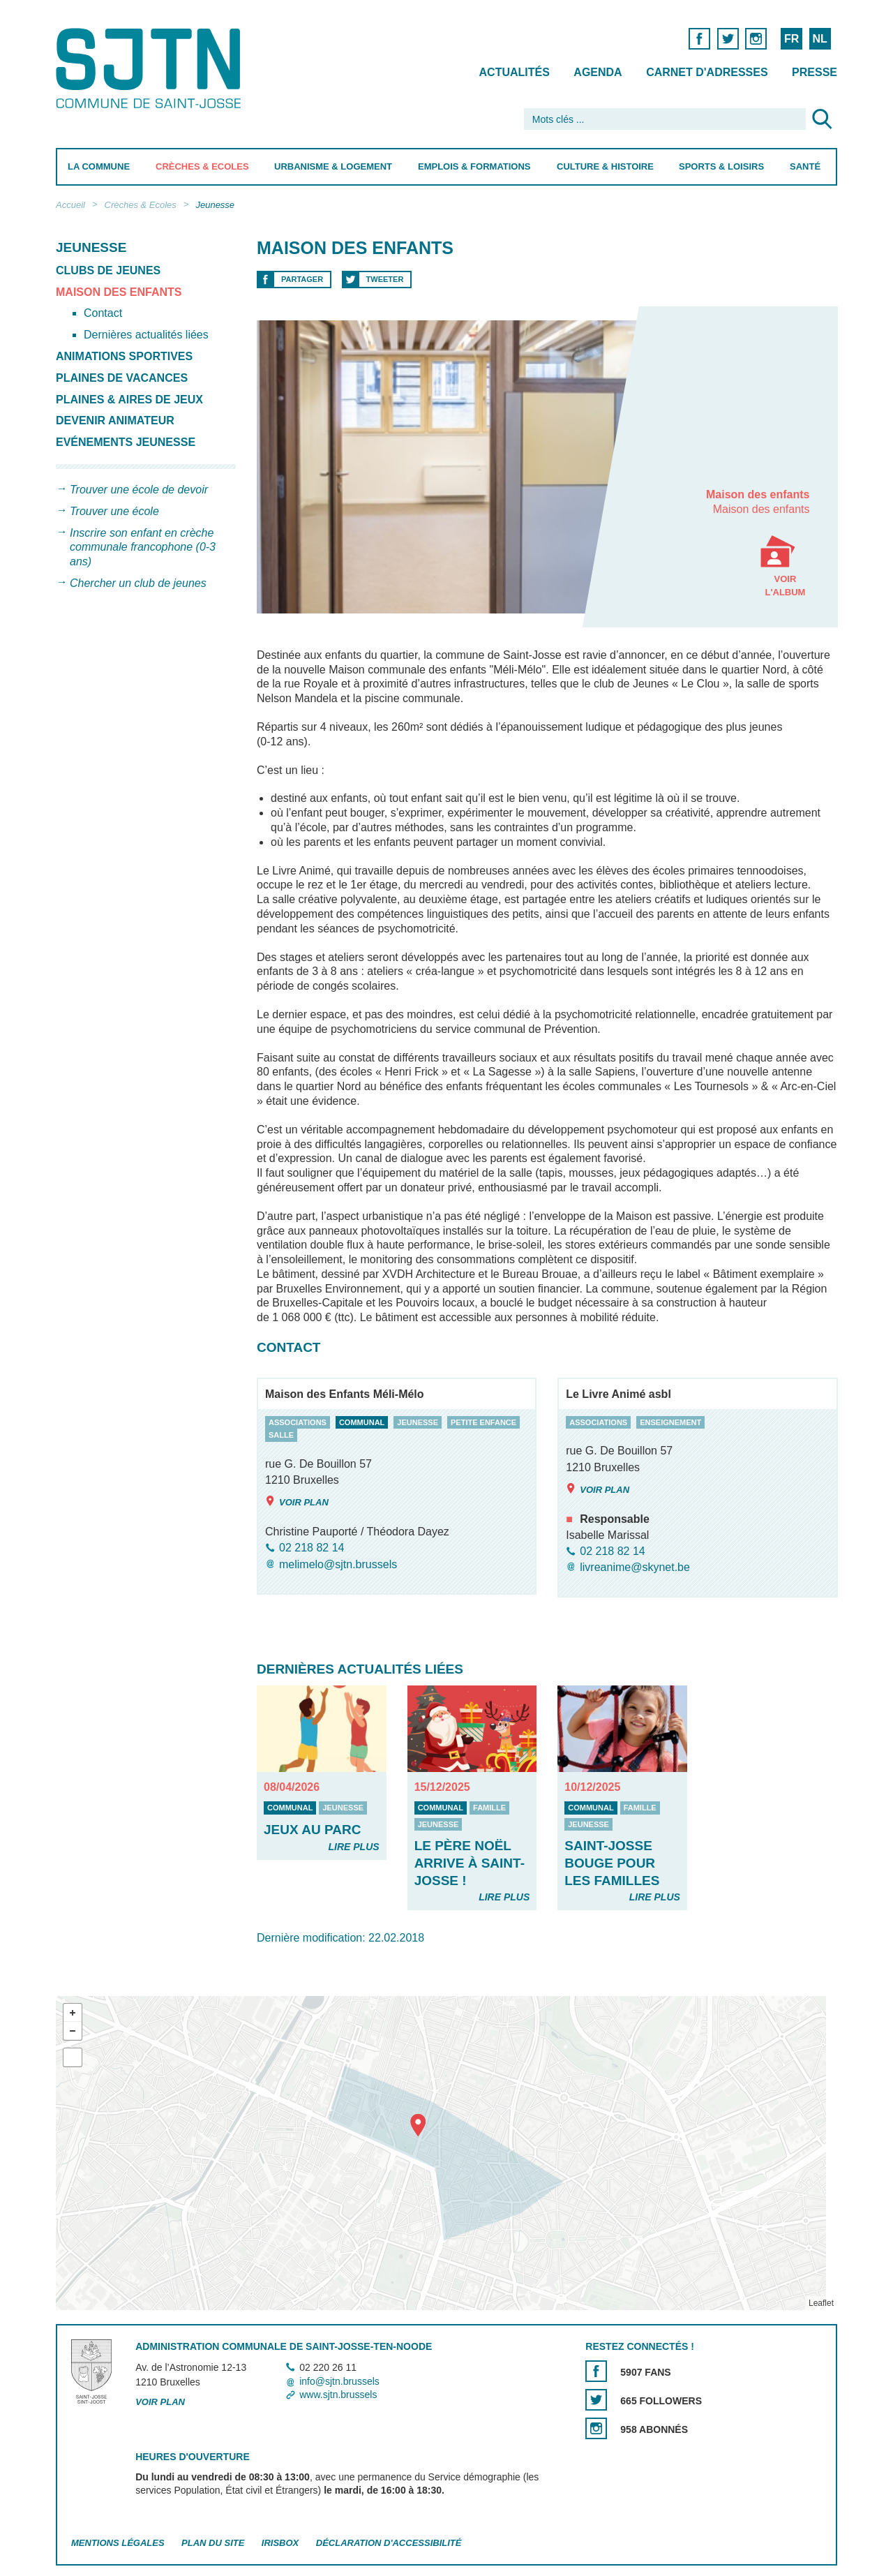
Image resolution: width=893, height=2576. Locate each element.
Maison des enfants (118, 292)
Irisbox (280, 2543)
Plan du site (212, 2543)
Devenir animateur (115, 420)
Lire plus (353, 1846)
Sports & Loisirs (721, 166)
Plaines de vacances (122, 378)
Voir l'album (784, 552)
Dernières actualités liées (146, 335)
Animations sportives (124, 356)
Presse (814, 72)
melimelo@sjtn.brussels (338, 1564)
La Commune (99, 166)
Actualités (514, 72)
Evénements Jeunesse (125, 442)
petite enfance (483, 1422)
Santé (805, 166)
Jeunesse (214, 205)
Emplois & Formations (474, 166)
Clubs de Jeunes (108, 270)
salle (281, 1435)
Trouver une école (114, 511)
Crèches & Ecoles (202, 166)
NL (819, 39)
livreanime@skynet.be (635, 1567)
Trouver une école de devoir (139, 490)
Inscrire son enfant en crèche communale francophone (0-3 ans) (143, 547)
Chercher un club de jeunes (138, 583)
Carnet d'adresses (707, 72)
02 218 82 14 (311, 1548)
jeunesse (417, 1422)
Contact (103, 313)
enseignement (670, 1422)
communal (361, 1422)
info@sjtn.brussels (339, 2381)
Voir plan (297, 1501)
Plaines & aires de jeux (129, 399)
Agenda (597, 72)
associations (298, 1422)
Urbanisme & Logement (333, 166)
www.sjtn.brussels (338, 2394)
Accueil (70, 205)
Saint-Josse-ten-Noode (151, 68)
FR (791, 39)
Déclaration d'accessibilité (389, 2543)
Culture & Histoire (605, 166)
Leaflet (821, 2303)
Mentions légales (118, 2543)
